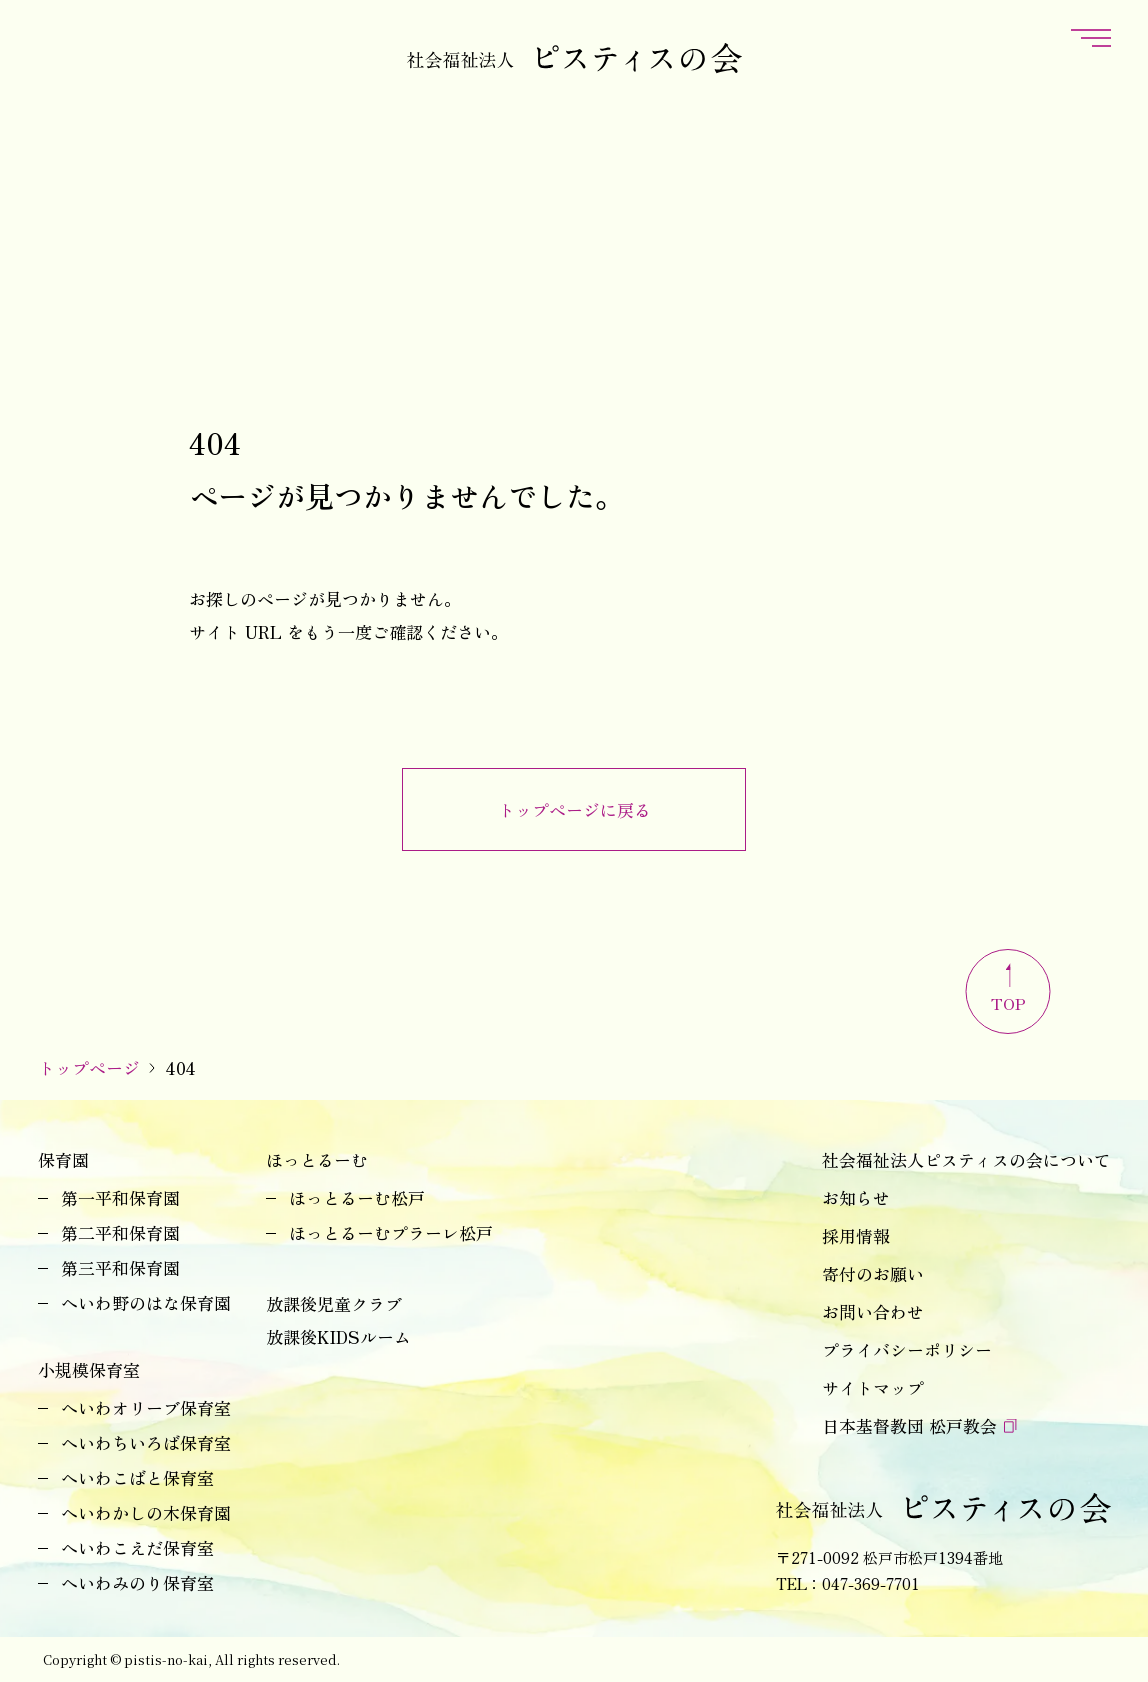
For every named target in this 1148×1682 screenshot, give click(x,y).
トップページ (89, 1067)
